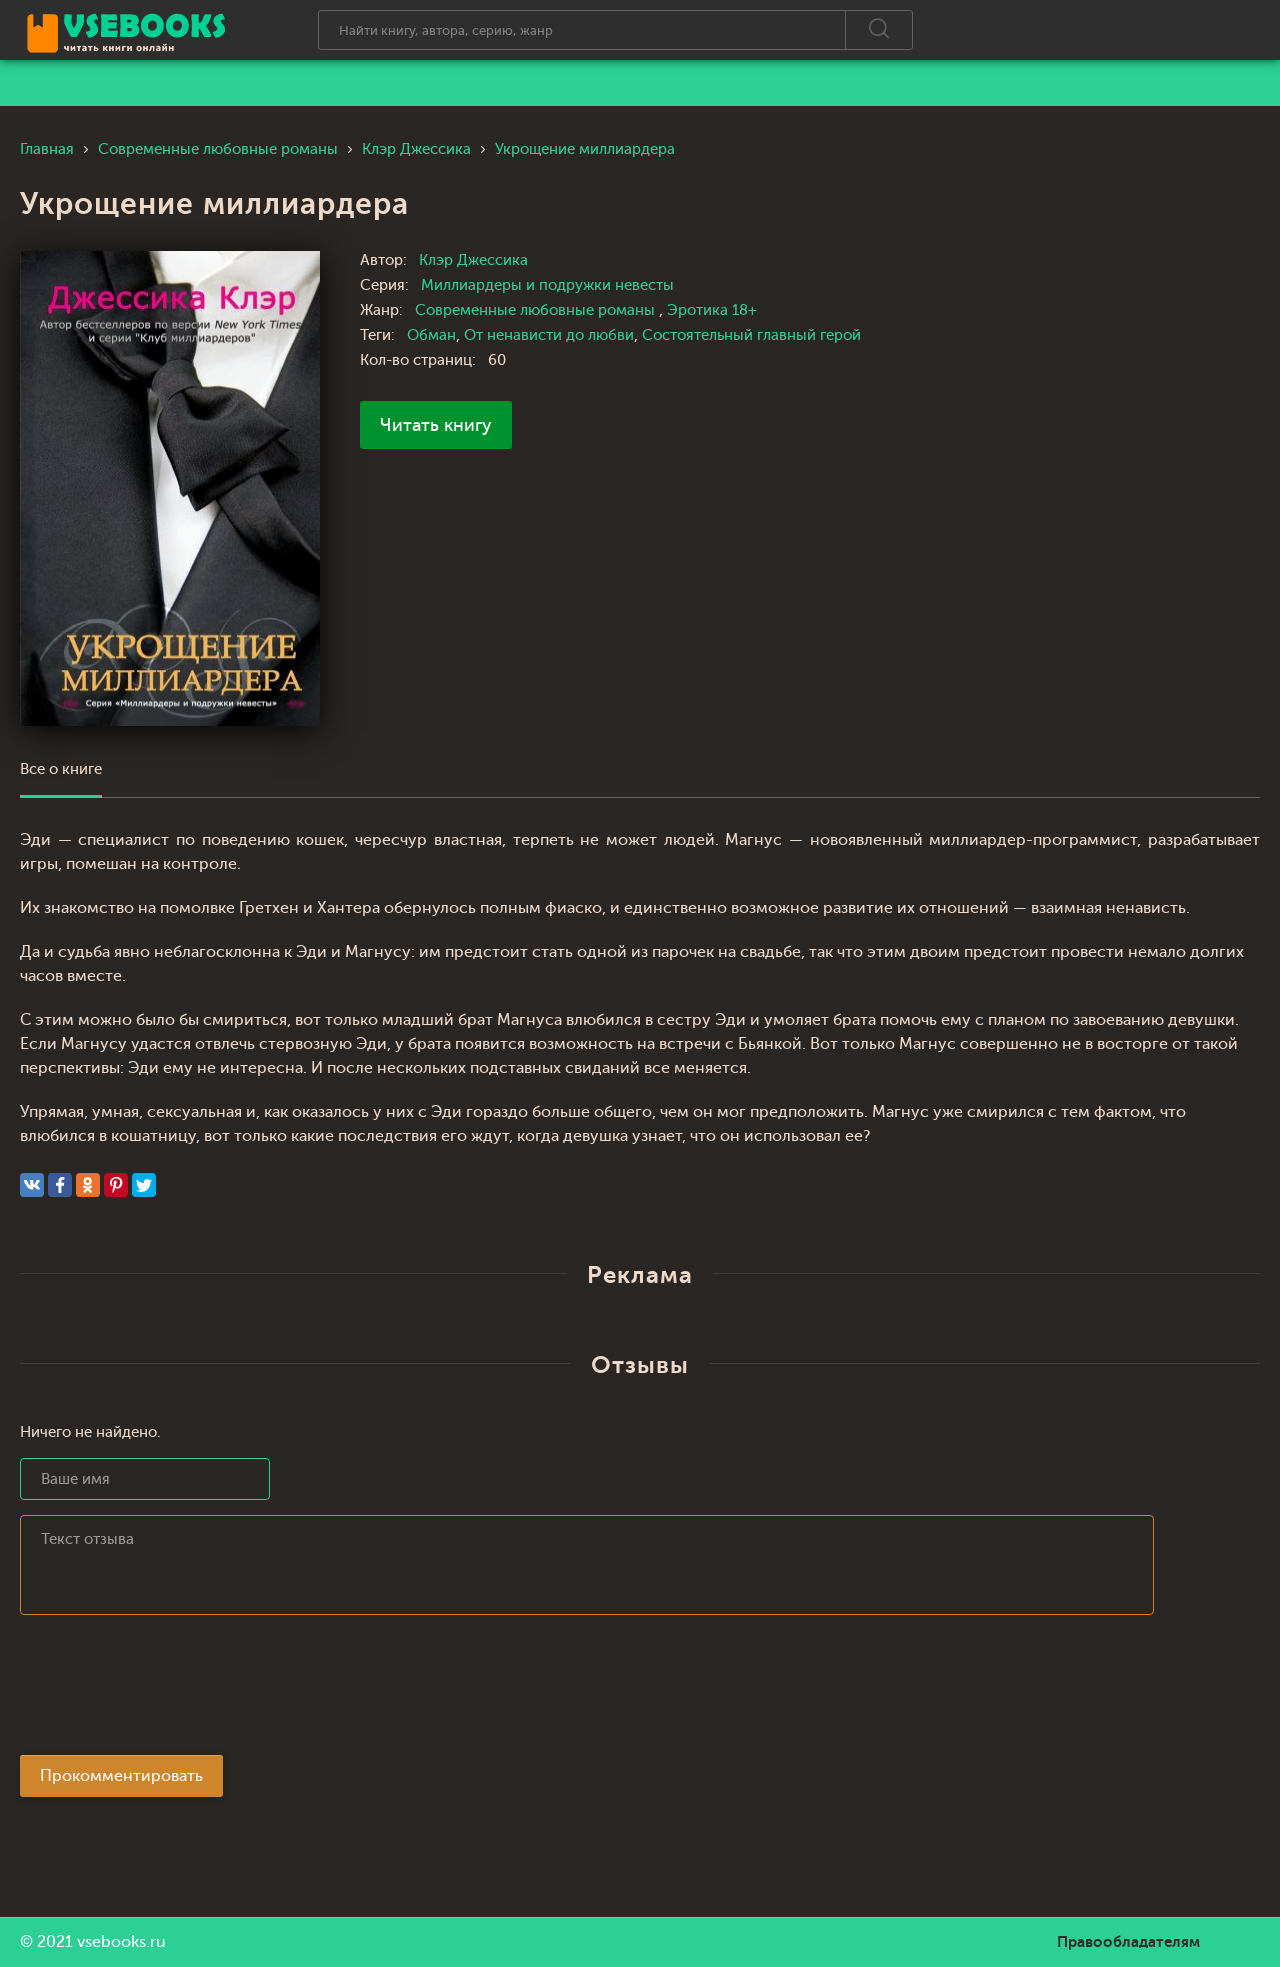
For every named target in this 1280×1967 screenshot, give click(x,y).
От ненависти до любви (549, 335)
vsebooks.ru (121, 1942)
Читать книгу (436, 425)
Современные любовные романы (537, 310)
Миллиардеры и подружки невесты (547, 285)
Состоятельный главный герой (751, 335)
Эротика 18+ (712, 310)
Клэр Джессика (473, 260)
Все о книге (61, 769)
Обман (431, 335)
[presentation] (172, 1691)
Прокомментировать (121, 1776)
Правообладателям (1128, 1942)
